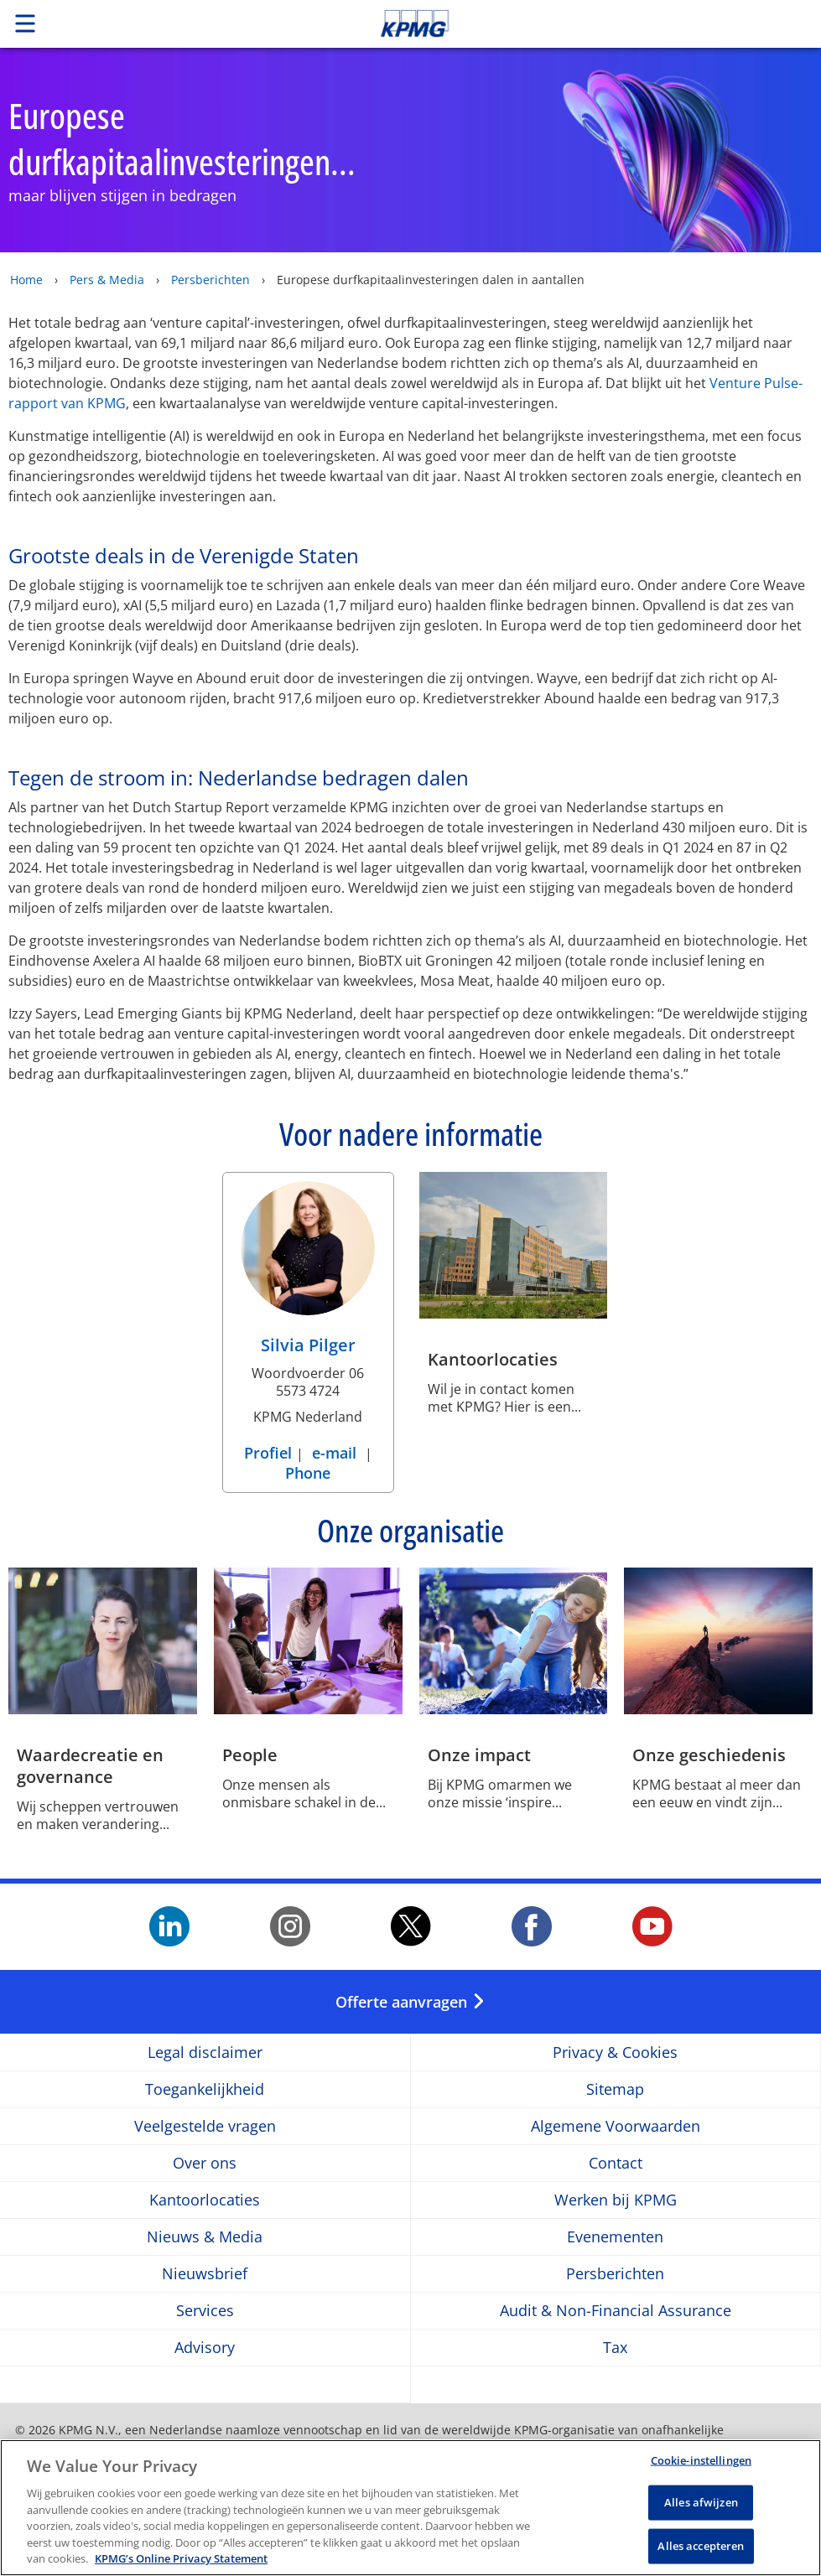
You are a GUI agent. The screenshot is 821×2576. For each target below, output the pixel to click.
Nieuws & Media (204, 2237)
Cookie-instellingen (701, 2463)
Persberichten (210, 280)
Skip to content (576, 23)
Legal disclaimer (205, 2052)
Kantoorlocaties (204, 2200)
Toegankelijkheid (204, 2089)
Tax (615, 2347)
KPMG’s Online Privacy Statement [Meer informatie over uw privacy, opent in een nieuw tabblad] (181, 2562)
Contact (615, 2163)
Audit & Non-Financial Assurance (615, 2310)
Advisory (204, 2347)
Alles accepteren (700, 2549)
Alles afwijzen (701, 2505)
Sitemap (615, 2089)
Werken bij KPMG (615, 2200)
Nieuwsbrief (204, 2273)
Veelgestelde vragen (205, 2126)
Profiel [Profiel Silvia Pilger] (270, 1453)
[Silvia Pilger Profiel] (307, 1273)
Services (205, 2310)
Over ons (204, 2163)
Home (26, 280)
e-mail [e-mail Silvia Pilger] (334, 1453)
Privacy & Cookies (615, 2052)
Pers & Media (107, 280)
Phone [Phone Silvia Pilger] (307, 1473)
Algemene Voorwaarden (615, 2126)
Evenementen (615, 2237)
